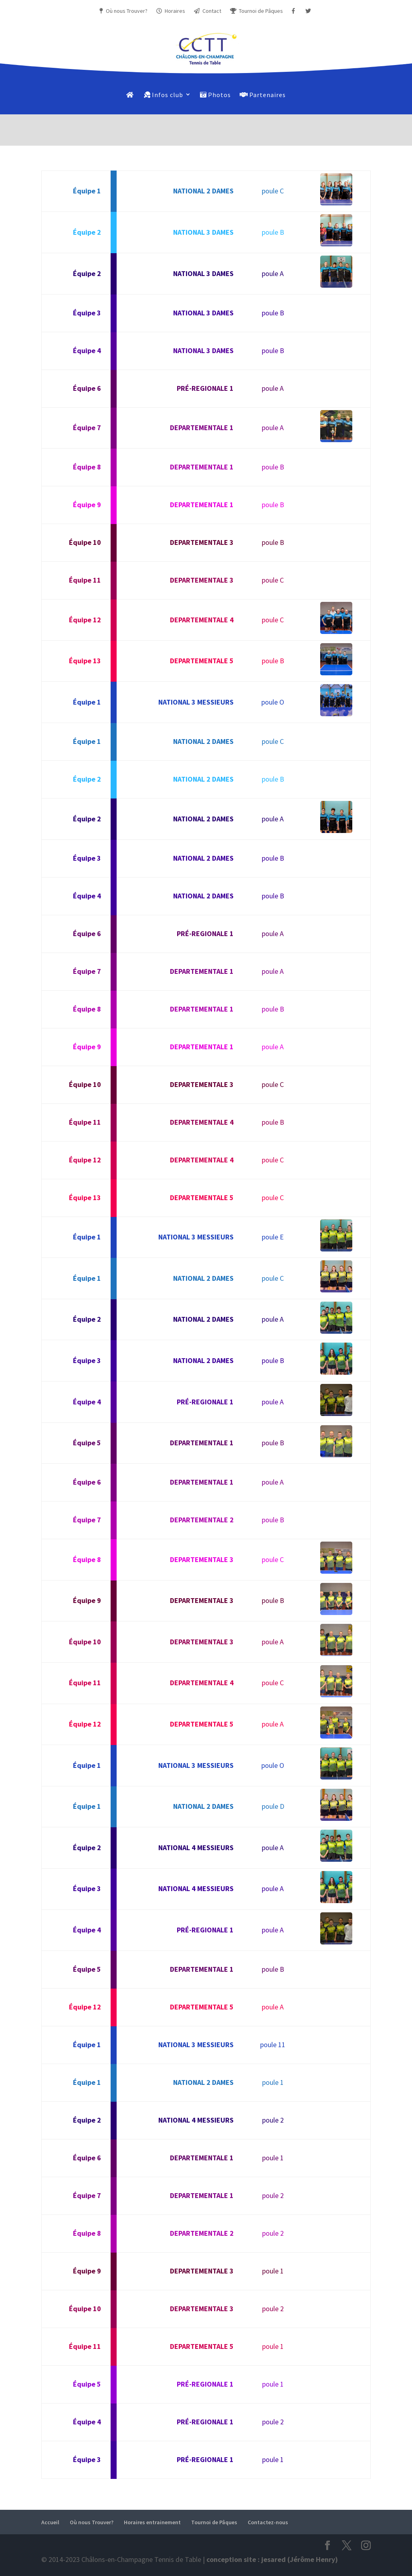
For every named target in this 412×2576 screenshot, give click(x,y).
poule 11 (272, 2044)
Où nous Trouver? (125, 11)
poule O (272, 702)
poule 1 (273, 2082)
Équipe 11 (85, 580)
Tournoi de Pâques (255, 11)
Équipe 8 (87, 466)
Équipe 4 (87, 350)
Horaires (171, 11)
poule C (273, 190)
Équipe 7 (87, 427)
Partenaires (263, 95)
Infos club (163, 95)
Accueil (50, 2522)
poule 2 (273, 2120)
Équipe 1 (87, 190)
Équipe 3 (87, 312)
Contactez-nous (268, 2522)
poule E (273, 1236)
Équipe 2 (87, 232)
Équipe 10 (85, 542)
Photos (215, 95)
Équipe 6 (87, 388)
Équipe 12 (85, 619)
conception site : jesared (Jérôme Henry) (272, 2559)
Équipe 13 (85, 660)
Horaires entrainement (152, 2522)
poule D (273, 1806)
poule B (273, 232)
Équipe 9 (87, 504)
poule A (273, 273)
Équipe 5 (87, 1442)
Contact (207, 11)
